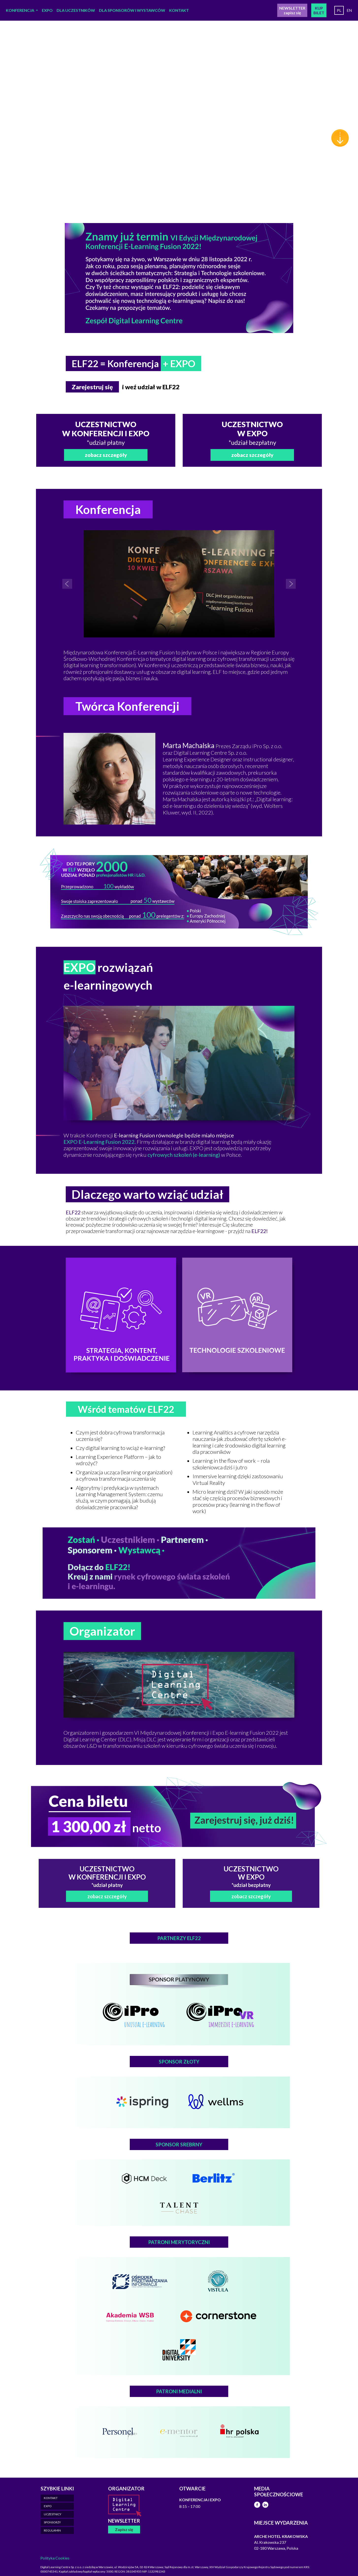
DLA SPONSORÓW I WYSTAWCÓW (132, 10)
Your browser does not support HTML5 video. (179, 583)
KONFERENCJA (20, 10)
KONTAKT (179, 10)
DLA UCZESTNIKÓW (76, 10)
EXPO (47, 10)
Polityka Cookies (54, 2558)
